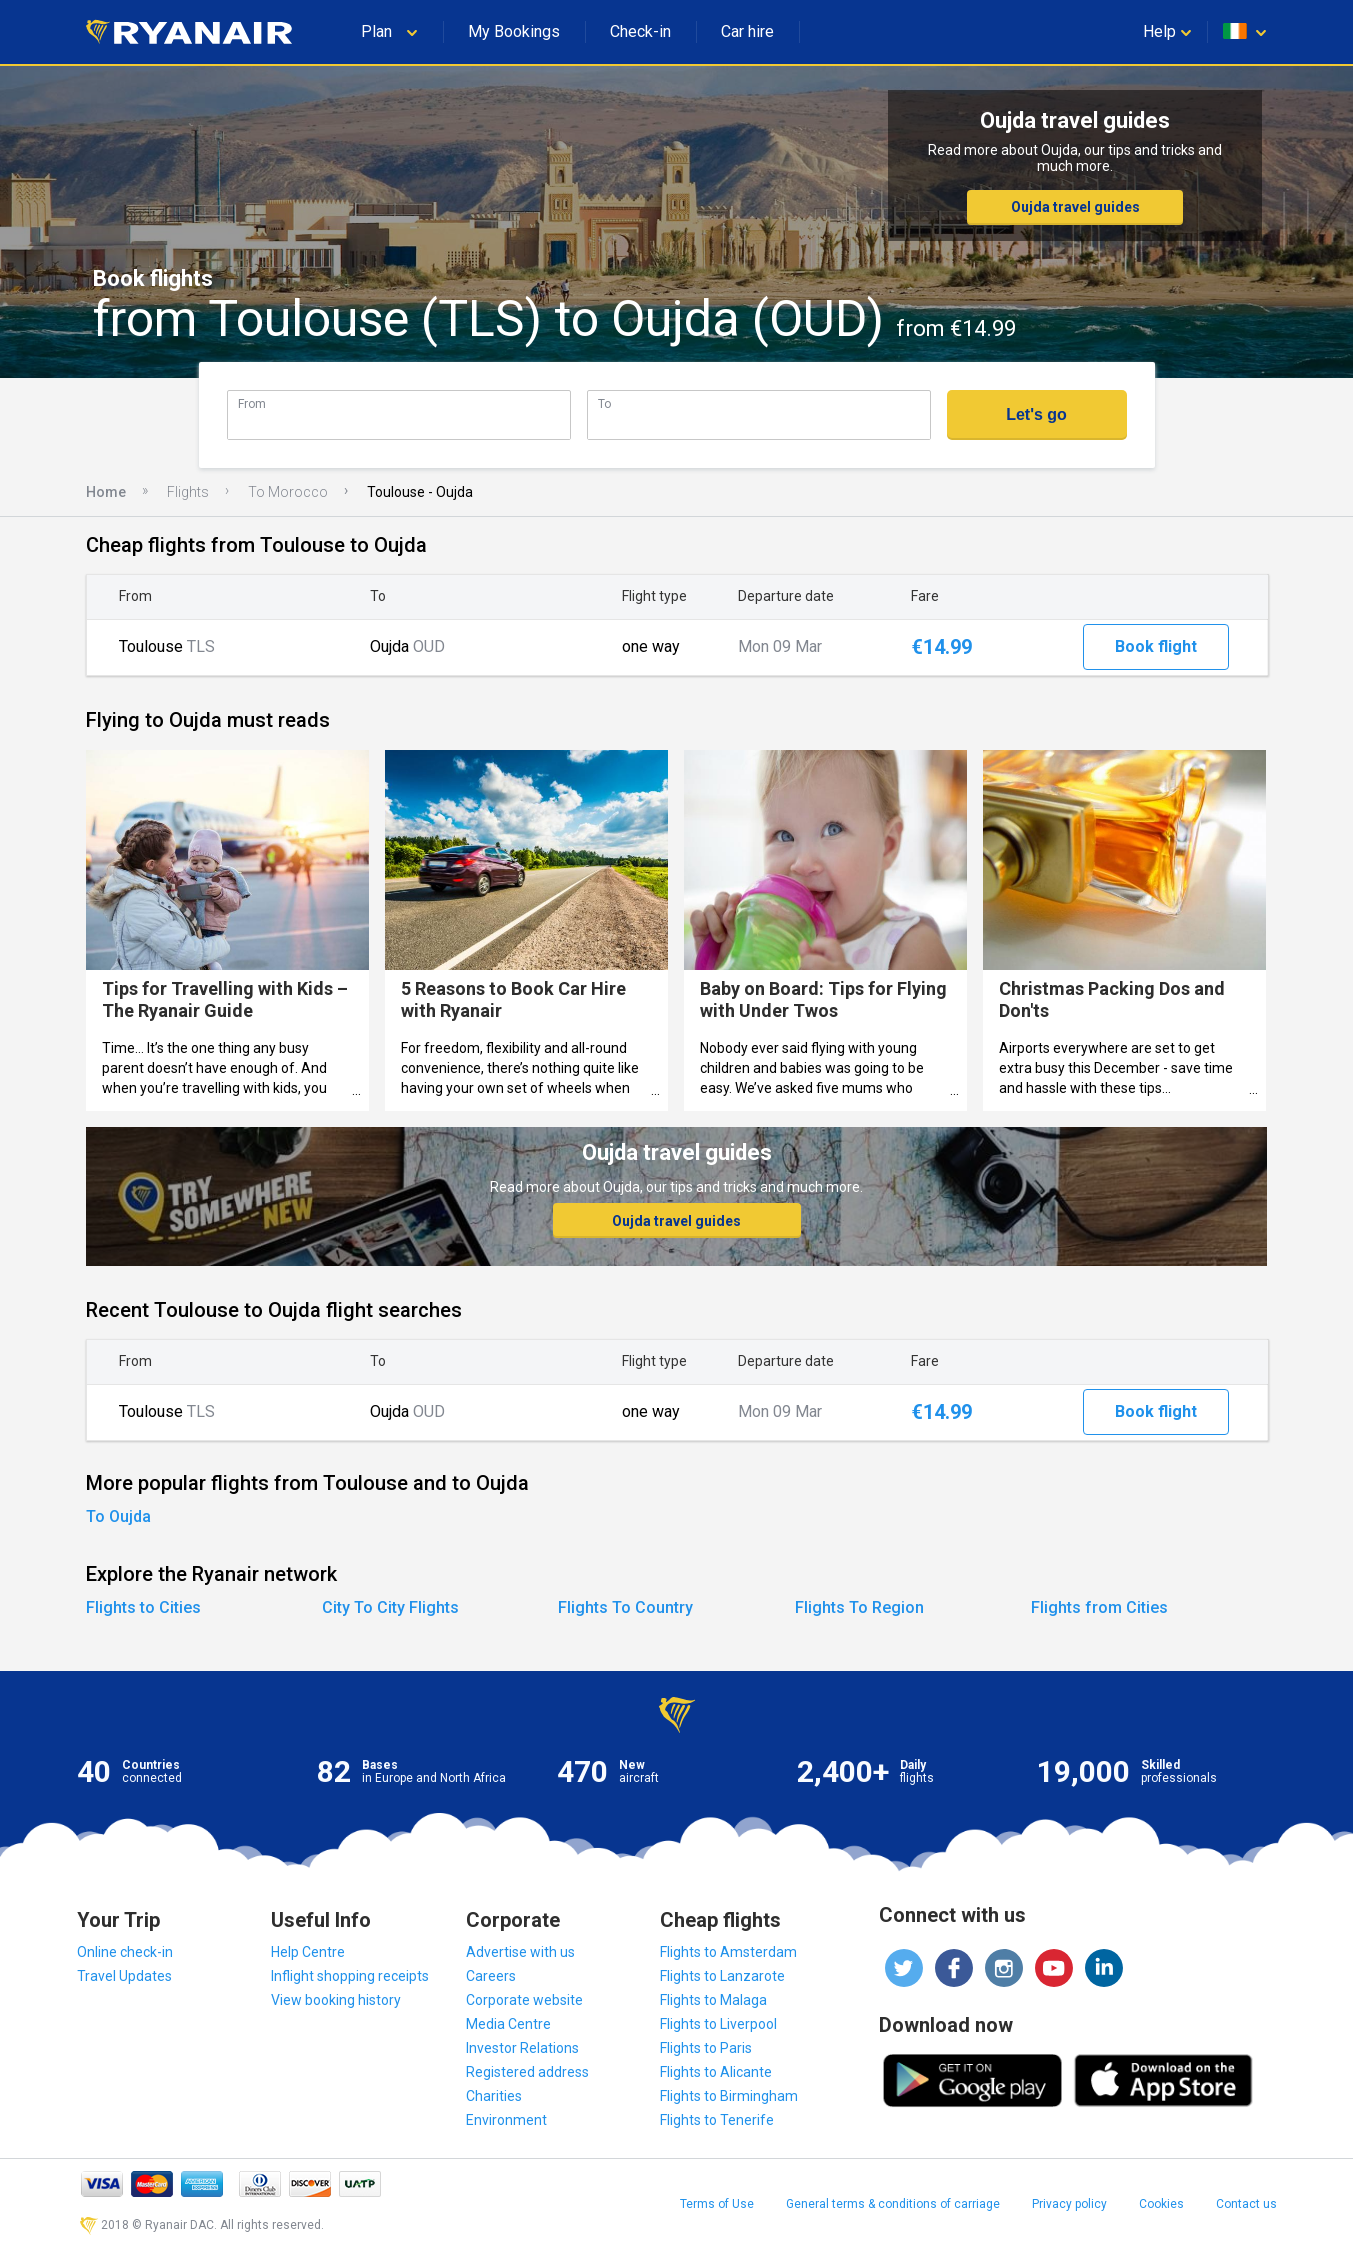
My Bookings (514, 31)
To (604, 403)
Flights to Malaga (713, 2000)
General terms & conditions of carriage (893, 2204)
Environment (506, 2120)
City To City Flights (390, 1607)
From (252, 403)
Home (106, 492)
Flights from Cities (1099, 1607)
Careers (491, 1976)
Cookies (1161, 2204)
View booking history (336, 2000)
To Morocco (288, 492)
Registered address (527, 2072)
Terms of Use (717, 2204)
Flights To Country (625, 1607)
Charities (494, 2096)
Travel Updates (124, 1976)
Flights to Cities (143, 1607)
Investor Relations (522, 2048)
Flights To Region (859, 1607)
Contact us (1246, 2204)
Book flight (1156, 646)
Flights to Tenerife (717, 2120)
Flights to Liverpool (718, 2024)
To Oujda (118, 1516)
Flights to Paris (706, 2048)
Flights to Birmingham (729, 2096)
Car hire (747, 31)
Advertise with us (520, 1952)
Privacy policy (1069, 2204)
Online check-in (125, 1952)
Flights (188, 492)
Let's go (1036, 414)
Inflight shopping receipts (350, 1976)
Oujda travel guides (1075, 207)
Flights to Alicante (716, 2072)
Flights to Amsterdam (728, 1952)
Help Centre (308, 1952)
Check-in (640, 31)
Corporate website (524, 2000)
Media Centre (508, 2024)
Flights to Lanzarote (722, 1976)
